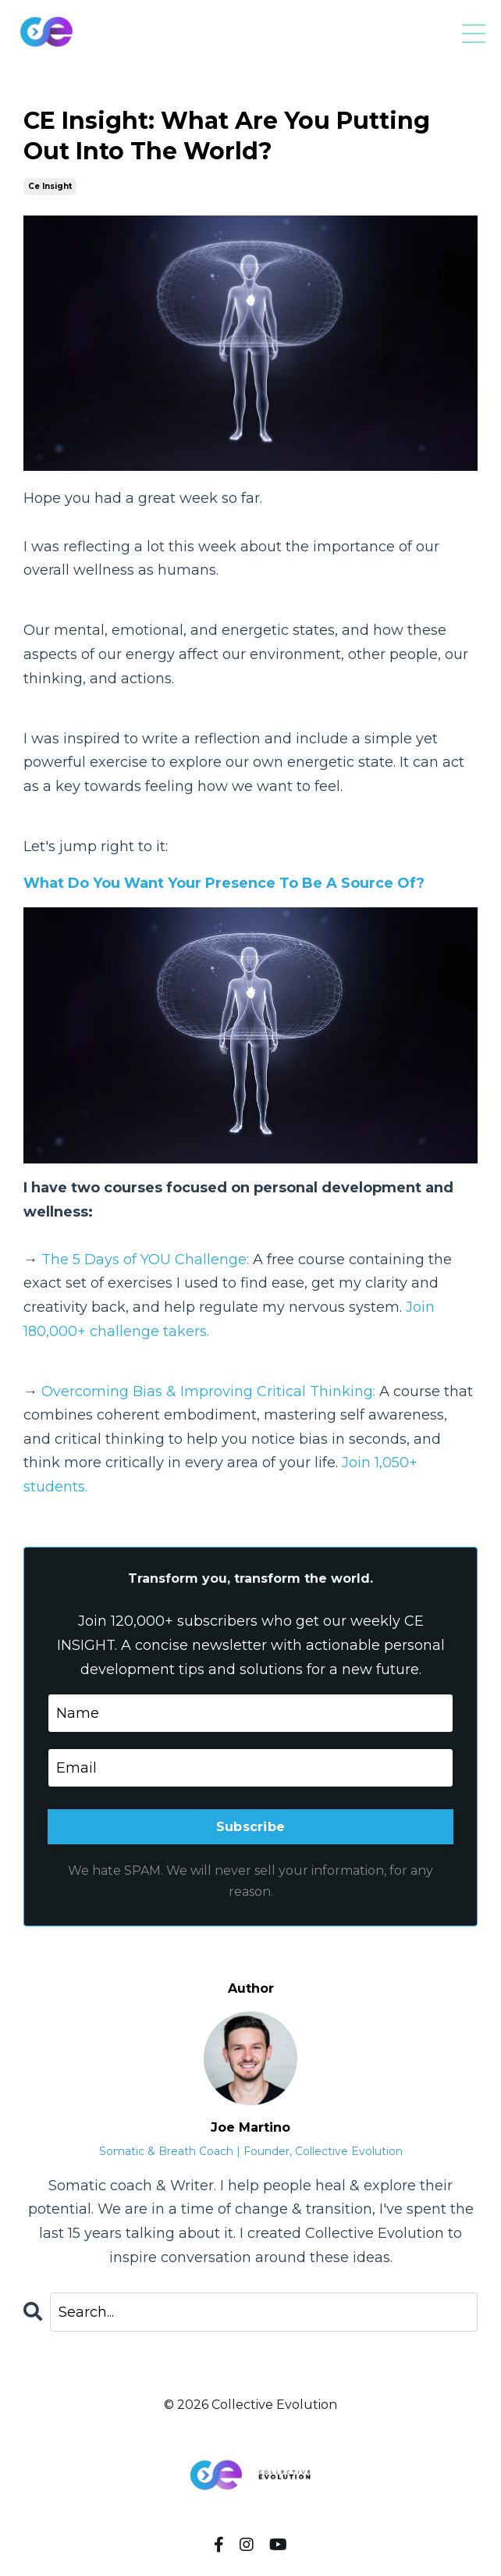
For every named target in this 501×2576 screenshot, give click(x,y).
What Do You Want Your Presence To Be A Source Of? (224, 883)
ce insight (50, 186)
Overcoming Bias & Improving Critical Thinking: (208, 1391)
